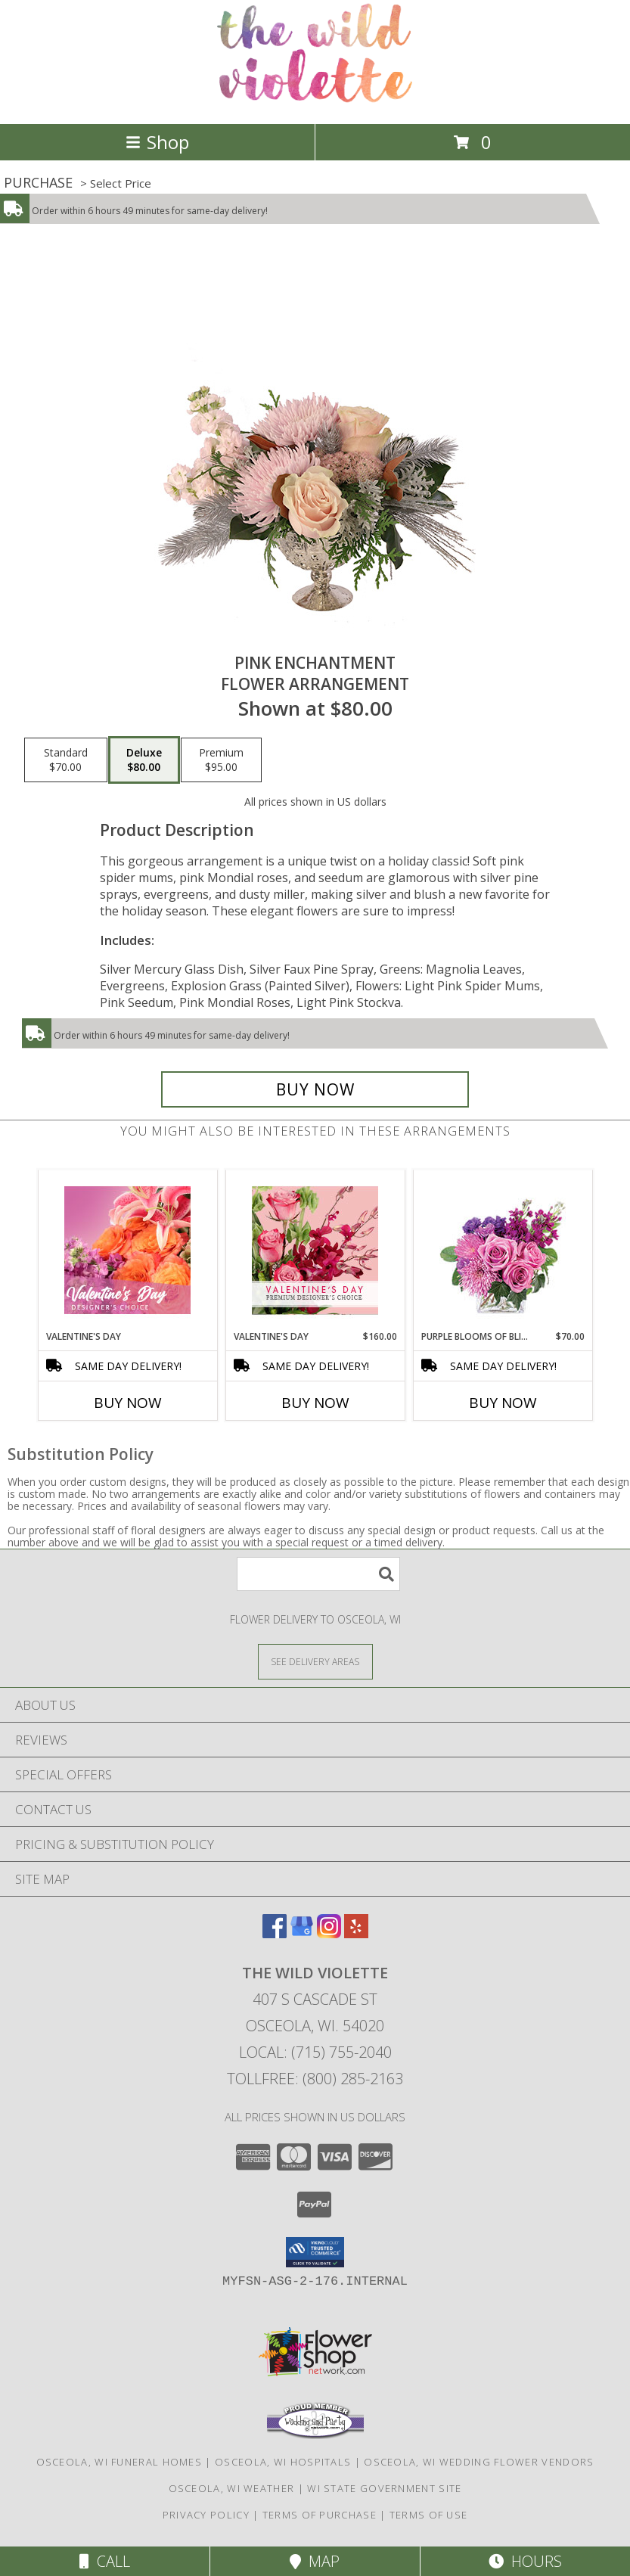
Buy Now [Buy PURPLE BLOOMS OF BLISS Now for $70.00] (503, 1402)
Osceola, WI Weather (232, 2488)
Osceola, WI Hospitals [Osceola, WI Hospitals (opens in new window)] (283, 2462)
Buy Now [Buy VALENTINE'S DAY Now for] (128, 1402)
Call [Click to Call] (104, 2561)
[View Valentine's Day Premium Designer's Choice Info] (315, 1250)
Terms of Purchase (319, 2515)
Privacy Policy (206, 2515)
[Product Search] (318, 1574)
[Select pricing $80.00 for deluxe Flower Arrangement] (144, 760)
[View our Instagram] (329, 1933)
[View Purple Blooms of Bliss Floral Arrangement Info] (502, 1250)
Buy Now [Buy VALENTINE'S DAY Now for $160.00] (315, 1402)
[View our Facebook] (274, 1933)
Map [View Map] (315, 2561)
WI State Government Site (384, 2488)
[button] (315, 2252)
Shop (157, 141)
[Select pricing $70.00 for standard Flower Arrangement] (66, 760)
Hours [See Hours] (525, 2561)
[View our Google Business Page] (302, 1933)
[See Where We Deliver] (315, 1661)
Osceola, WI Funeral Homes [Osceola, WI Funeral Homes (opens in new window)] (119, 2462)
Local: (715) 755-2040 (315, 2052)
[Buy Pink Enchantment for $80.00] (315, 1089)
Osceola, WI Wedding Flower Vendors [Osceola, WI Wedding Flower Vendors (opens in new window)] (479, 2462)
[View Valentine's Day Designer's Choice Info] (127, 1250)
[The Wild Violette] (314, 102)
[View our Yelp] (356, 1933)
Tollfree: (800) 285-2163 (315, 2078)
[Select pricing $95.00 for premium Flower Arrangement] (221, 760)
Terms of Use (428, 2515)
